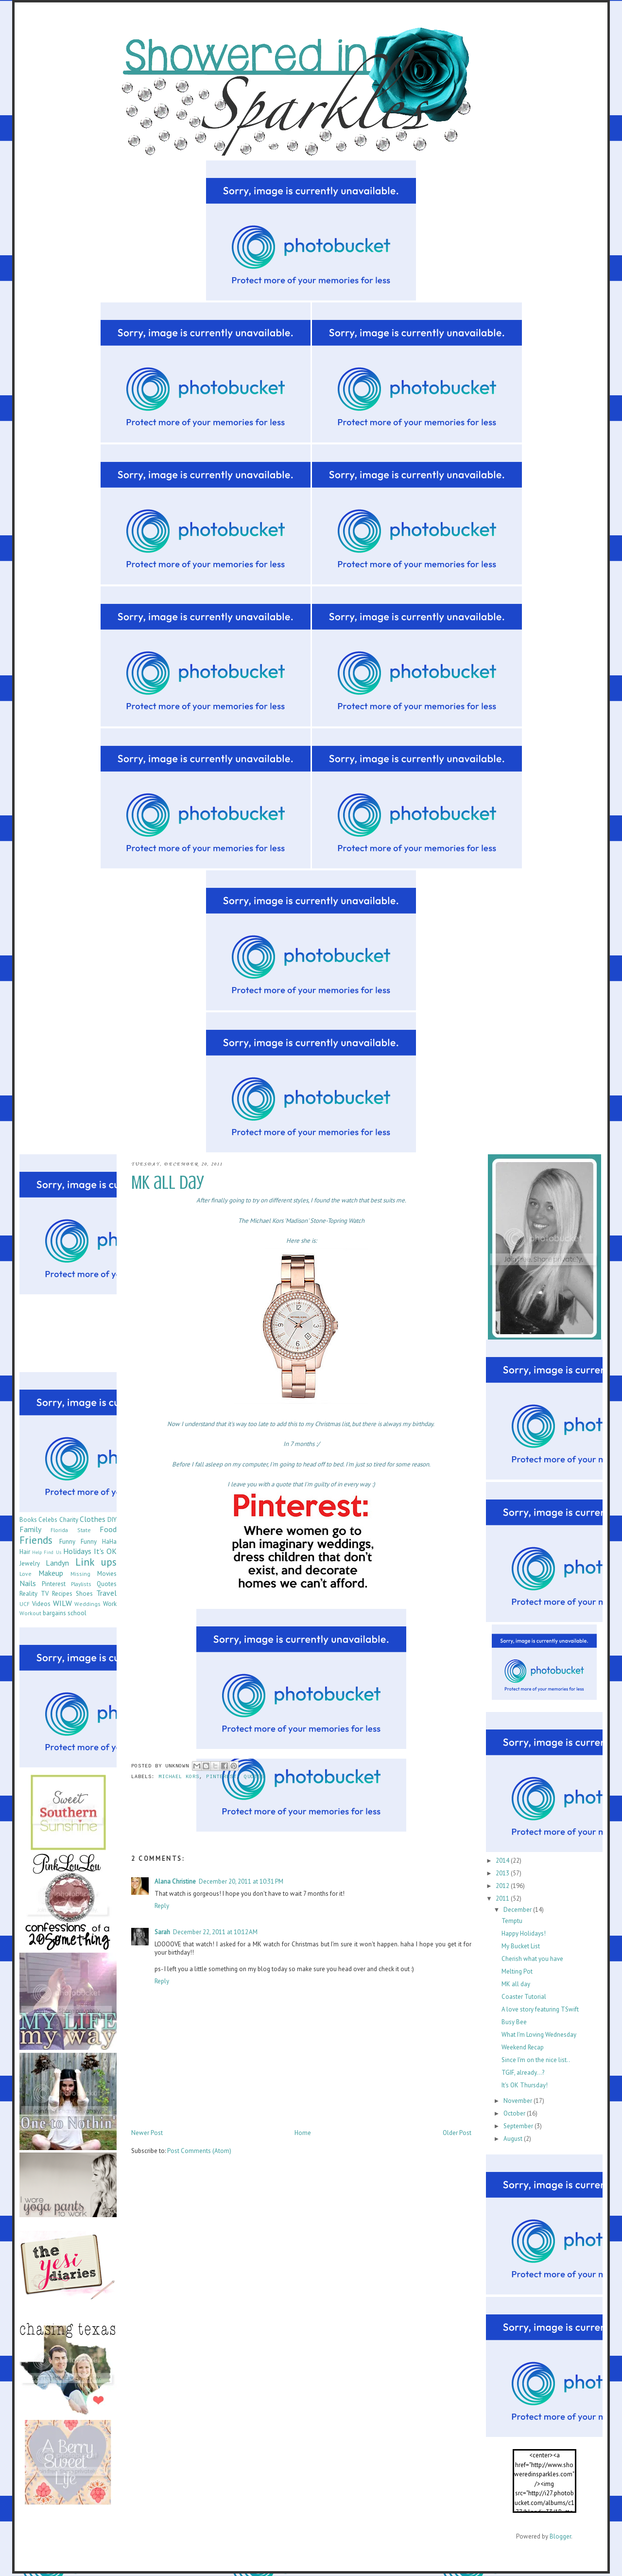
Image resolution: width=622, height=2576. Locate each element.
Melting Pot (517, 1971)
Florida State (70, 1530)
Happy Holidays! (523, 1933)
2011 (503, 1898)
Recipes (62, 1593)
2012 (503, 1886)
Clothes (92, 1519)
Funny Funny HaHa (88, 1541)
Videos (41, 1604)
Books (28, 1520)
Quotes (254, 1777)
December (518, 1910)
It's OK (105, 1551)
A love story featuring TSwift (540, 2009)
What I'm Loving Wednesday (538, 2034)
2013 (503, 1873)
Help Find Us (46, 1552)
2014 (503, 1860)
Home (302, 2133)
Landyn (57, 1563)
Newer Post (147, 2133)
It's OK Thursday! (524, 2085)
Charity (68, 1520)
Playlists (81, 1584)
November (518, 2101)
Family (30, 1529)
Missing (80, 1573)
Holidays (77, 1551)
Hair (24, 1552)
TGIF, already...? (522, 2072)
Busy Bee (514, 2022)
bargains (54, 1613)
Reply (162, 1906)
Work (110, 1604)
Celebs (47, 1520)
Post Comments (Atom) (199, 2151)
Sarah (162, 1932)
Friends (35, 1540)
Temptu (511, 1921)
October (515, 2113)
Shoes (84, 1593)
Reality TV (34, 1593)
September (519, 2126)
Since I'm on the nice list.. (535, 2060)
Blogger (560, 2536)
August (513, 2139)
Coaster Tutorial (523, 1997)
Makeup (50, 1573)
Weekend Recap (522, 2047)
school (77, 1613)
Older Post (457, 2133)
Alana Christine (175, 1881)
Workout (30, 1613)
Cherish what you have (532, 1959)
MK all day (515, 1984)
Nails (27, 1583)
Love (25, 1573)
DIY (112, 1520)
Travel (106, 1593)
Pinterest (221, 1777)
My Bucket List (520, 1946)
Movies (107, 1574)
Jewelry (29, 1563)
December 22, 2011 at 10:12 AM (215, 1932)
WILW (62, 1603)
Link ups (96, 1562)
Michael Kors (178, 1777)
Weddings (87, 1603)
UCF (24, 1603)
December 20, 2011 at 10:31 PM (241, 1881)
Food (108, 1529)
